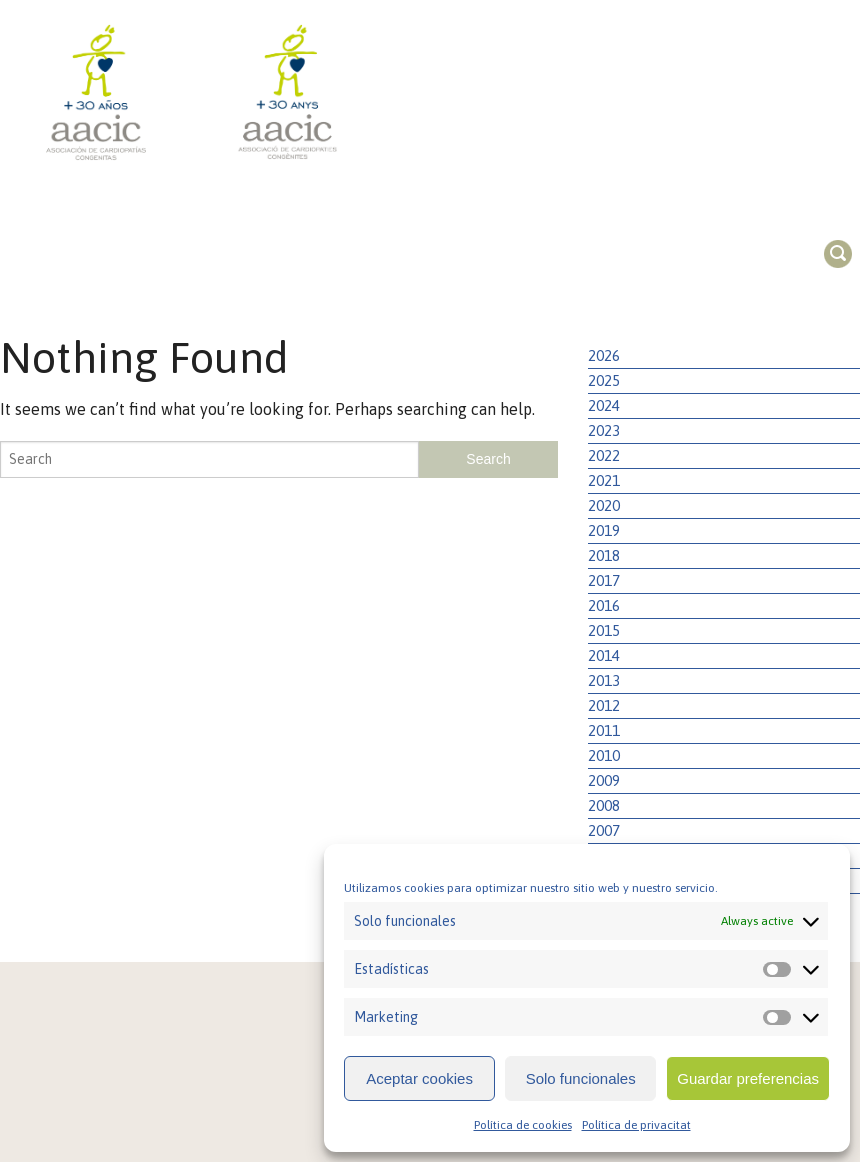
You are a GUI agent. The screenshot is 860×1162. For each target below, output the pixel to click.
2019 (604, 530)
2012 (604, 705)
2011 (604, 730)
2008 (604, 805)
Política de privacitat (636, 1125)
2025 (604, 380)
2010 (604, 755)
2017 (604, 580)
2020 (604, 505)
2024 (604, 405)
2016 (604, 605)
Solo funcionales (581, 1078)
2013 (604, 680)
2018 (604, 555)
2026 (604, 355)
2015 (604, 630)
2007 (604, 830)
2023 (604, 430)
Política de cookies (523, 1125)
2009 (604, 780)
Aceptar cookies (419, 1078)
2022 (604, 455)
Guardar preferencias (748, 1078)
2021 (604, 480)
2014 (604, 655)
